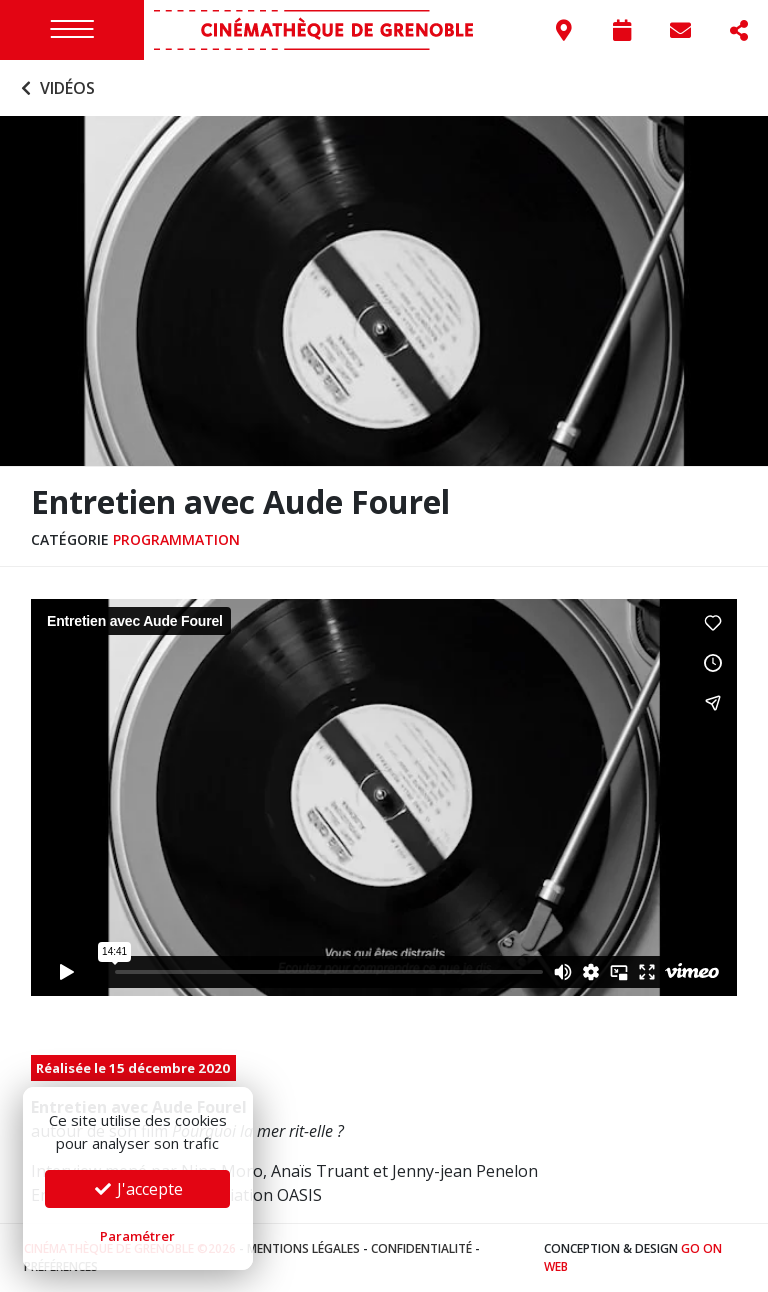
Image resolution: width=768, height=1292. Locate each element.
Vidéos (55, 88)
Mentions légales (303, 1248)
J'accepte (138, 1189)
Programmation (176, 539)
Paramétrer (137, 1236)
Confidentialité (421, 1248)
